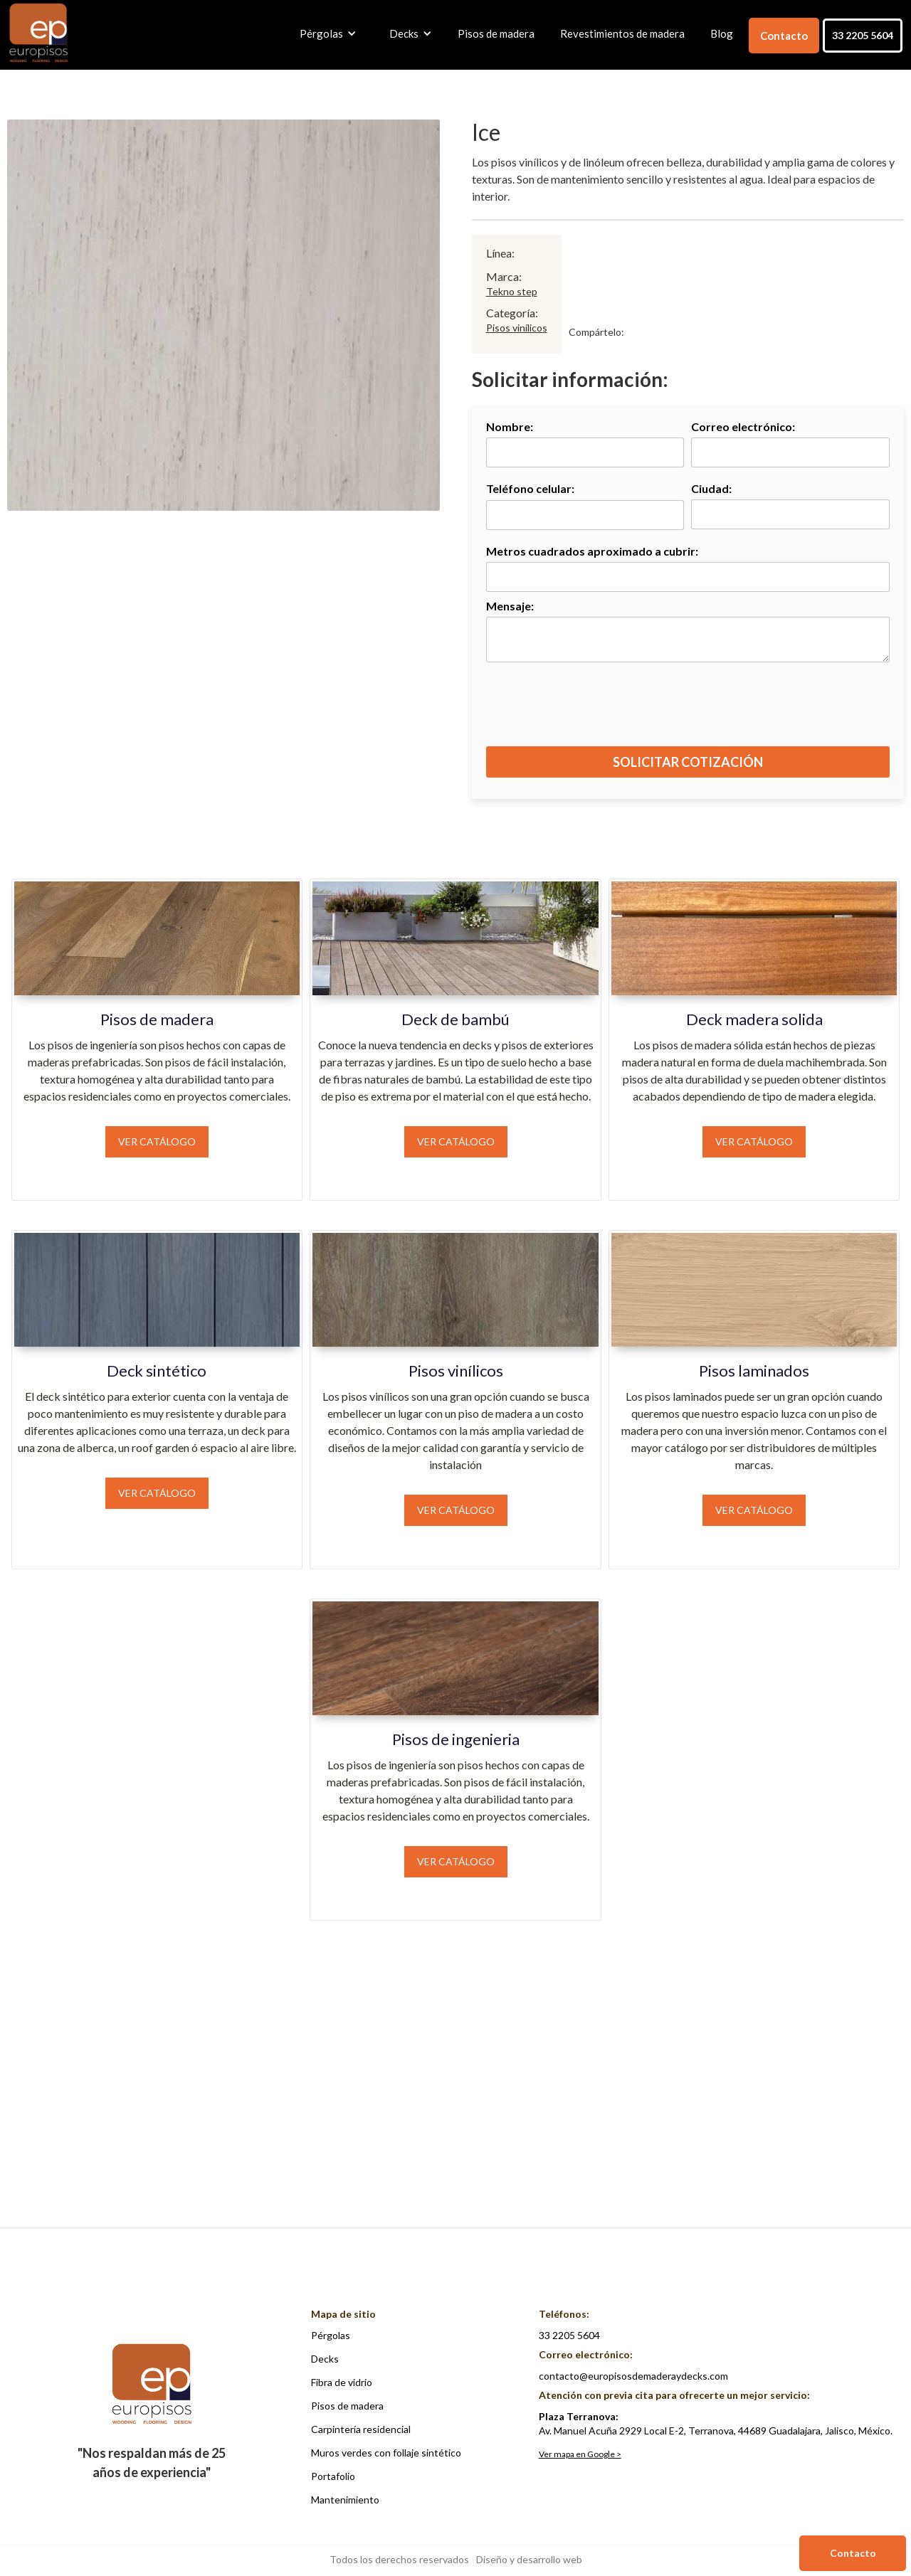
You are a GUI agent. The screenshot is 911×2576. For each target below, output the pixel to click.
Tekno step (511, 291)
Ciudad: (711, 488)
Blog (721, 33)
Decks (325, 2359)
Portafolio (333, 2476)
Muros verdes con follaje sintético (386, 2453)
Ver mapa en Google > (580, 2454)
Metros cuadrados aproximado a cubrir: (592, 551)
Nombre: (509, 426)
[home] (38, 33)
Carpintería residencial (361, 2429)
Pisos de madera (496, 33)
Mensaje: (510, 606)
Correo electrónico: (743, 426)
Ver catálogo (157, 1141)
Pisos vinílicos (516, 328)
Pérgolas (330, 2335)
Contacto (784, 35)
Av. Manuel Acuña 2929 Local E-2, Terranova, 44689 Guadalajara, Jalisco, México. (715, 2423)
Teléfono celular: (530, 488)
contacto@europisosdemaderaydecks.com (633, 2376)
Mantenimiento (345, 2499)
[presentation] (689, 711)
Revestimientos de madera (622, 33)
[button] (324, 33)
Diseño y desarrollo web (529, 2559)
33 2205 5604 (862, 35)
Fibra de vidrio (341, 2382)
